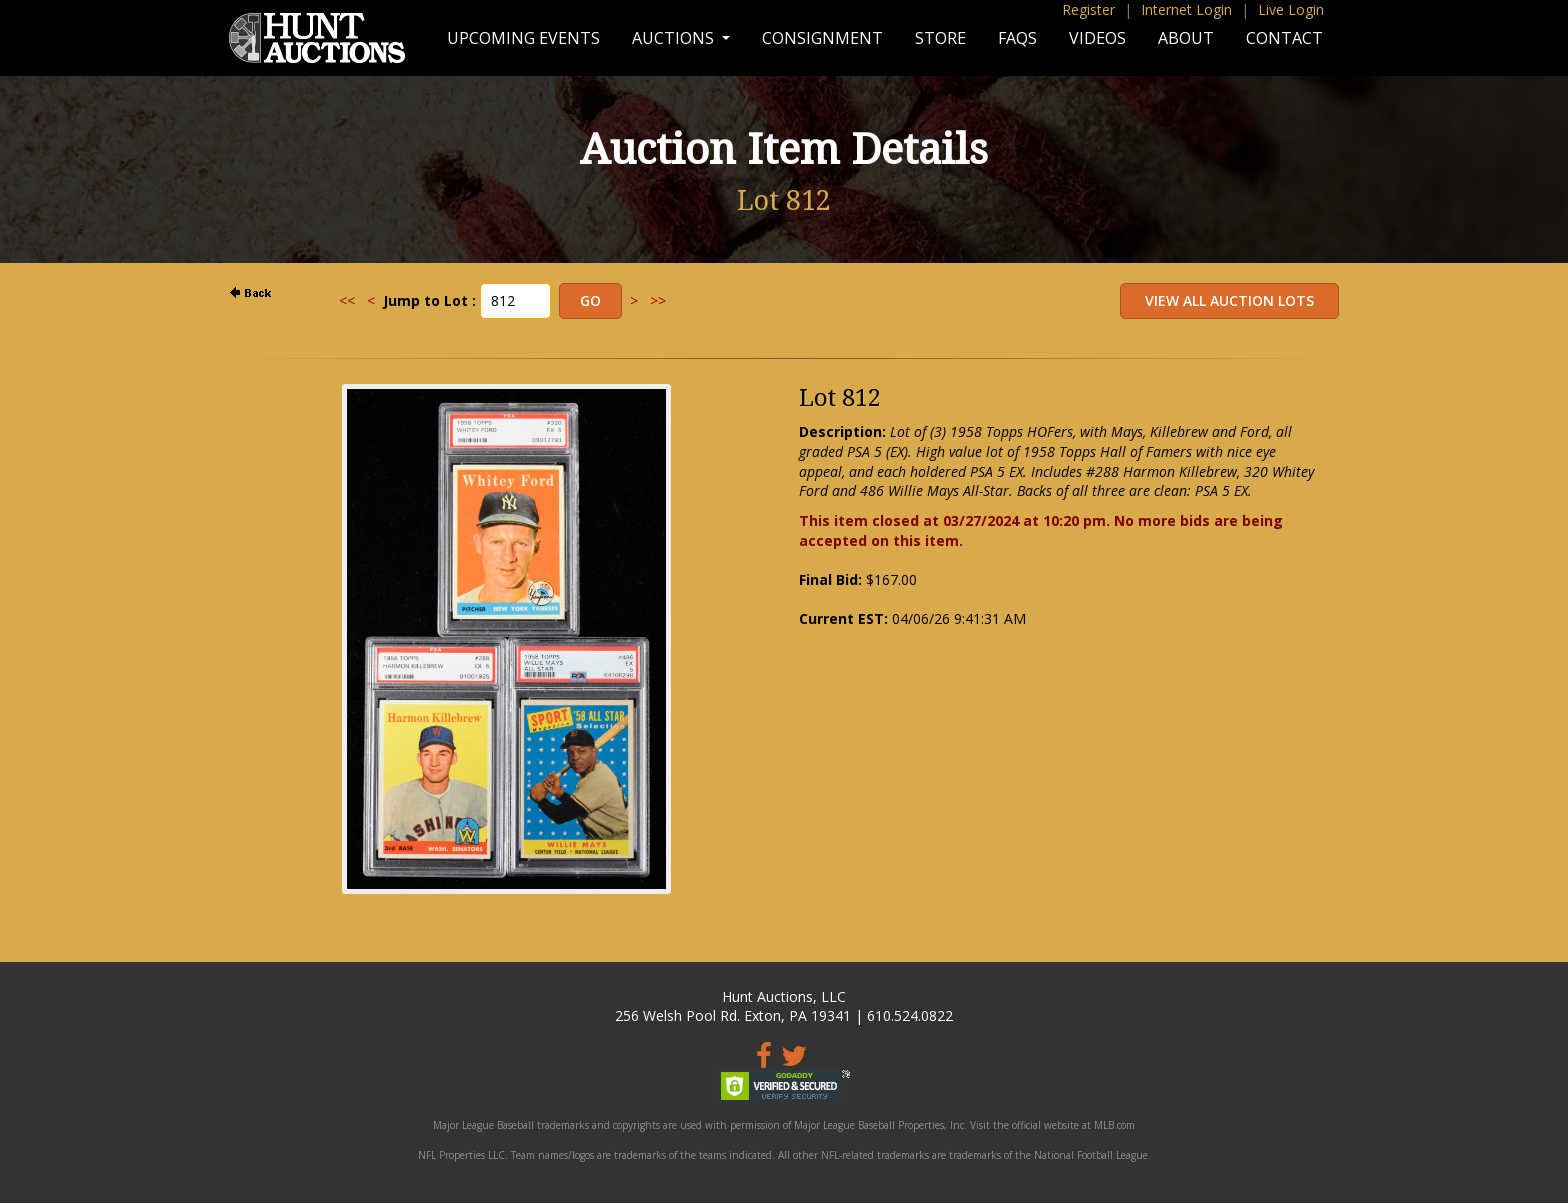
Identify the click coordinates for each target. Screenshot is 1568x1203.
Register (1088, 9)
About (1186, 38)
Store (940, 38)
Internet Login (1186, 9)
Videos (1097, 38)
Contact (1284, 38)
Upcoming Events (523, 38)
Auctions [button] (675, 38)
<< (347, 300)
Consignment (822, 38)
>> (658, 300)
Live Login (1291, 9)
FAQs (1017, 38)
